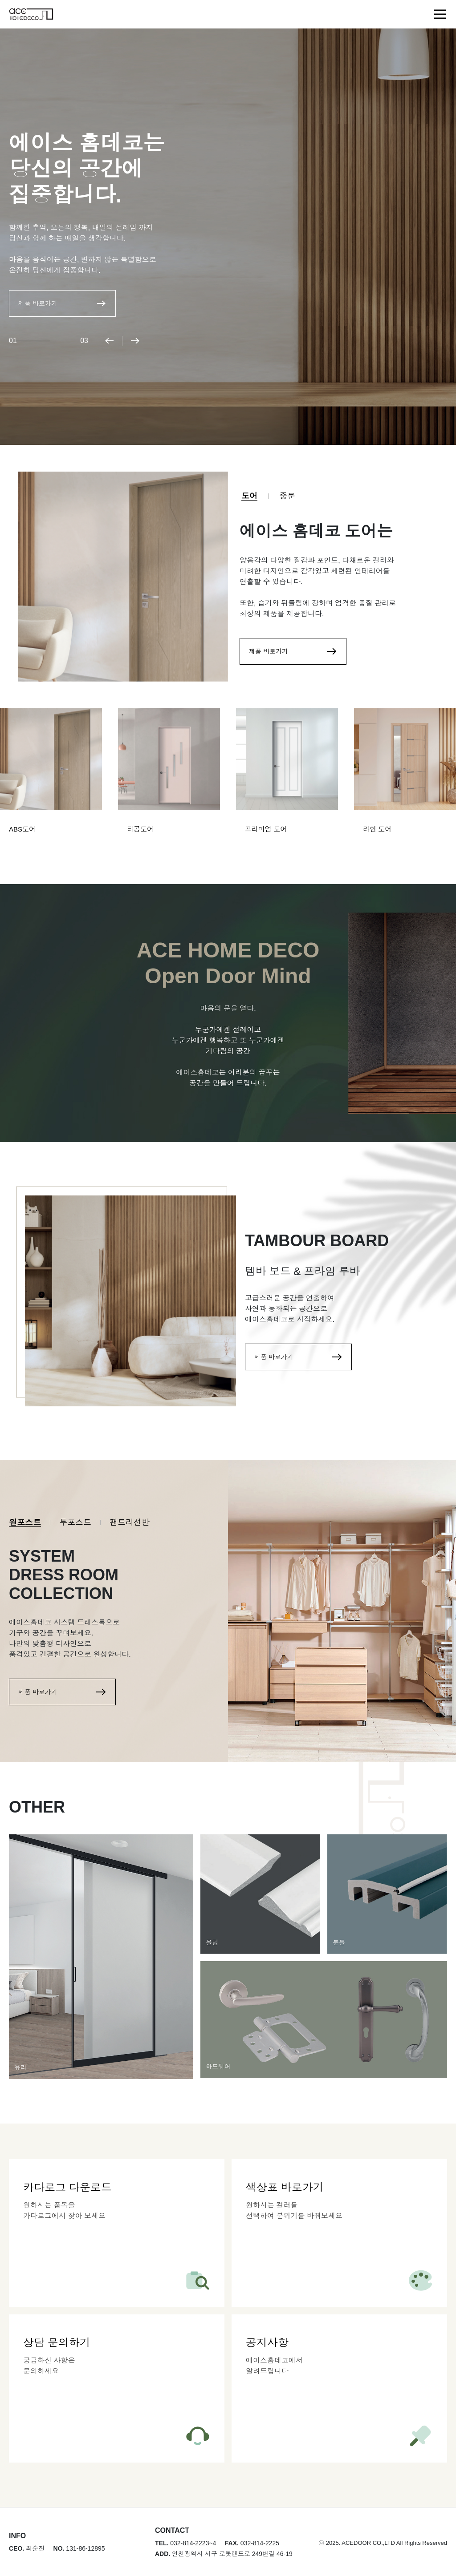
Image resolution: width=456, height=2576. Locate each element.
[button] (109, 340)
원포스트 (25, 1522)
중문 (287, 496)
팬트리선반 (130, 1522)
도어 (249, 496)
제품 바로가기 (62, 303)
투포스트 (75, 1522)
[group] (51, 778)
